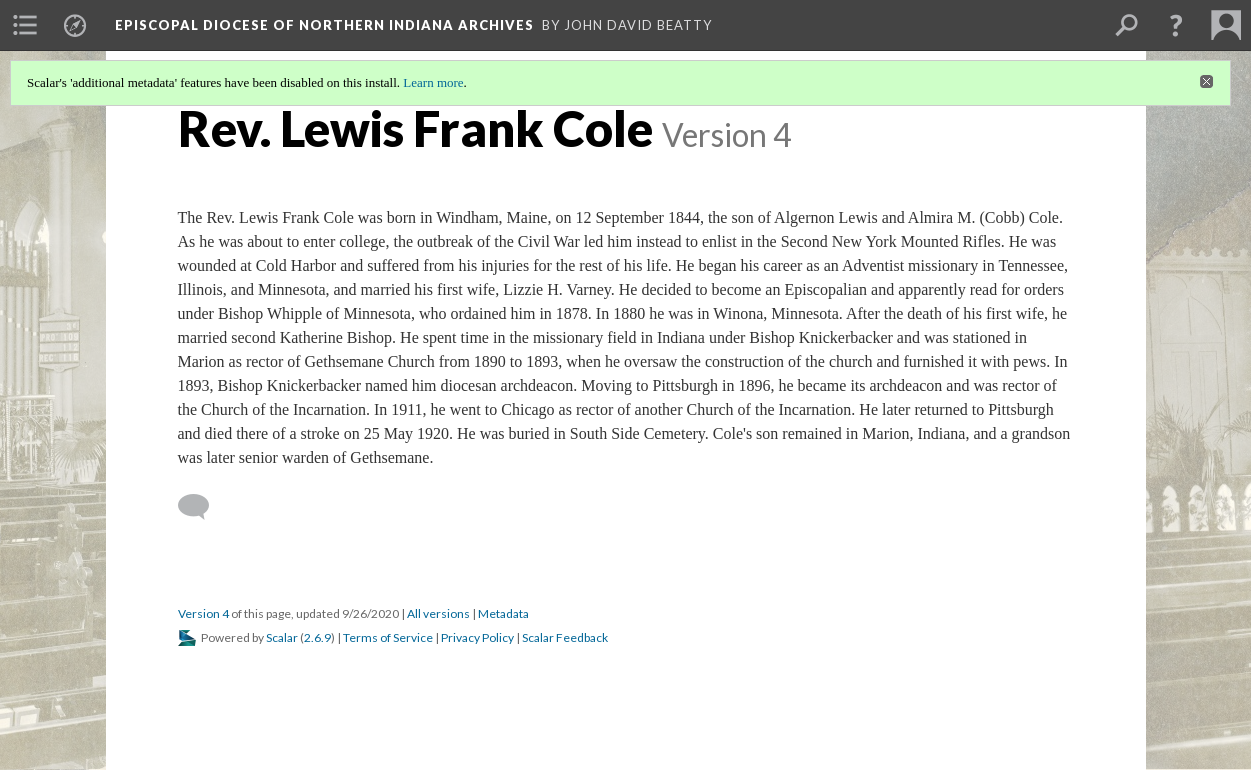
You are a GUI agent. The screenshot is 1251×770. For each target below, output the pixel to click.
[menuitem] (25, 25)
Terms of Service (388, 637)
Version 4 (203, 613)
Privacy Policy (477, 637)
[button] (1176, 25)
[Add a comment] (202, 507)
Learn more (433, 82)
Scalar (282, 637)
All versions (438, 613)
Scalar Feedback (565, 637)
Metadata (503, 613)
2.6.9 (317, 637)
